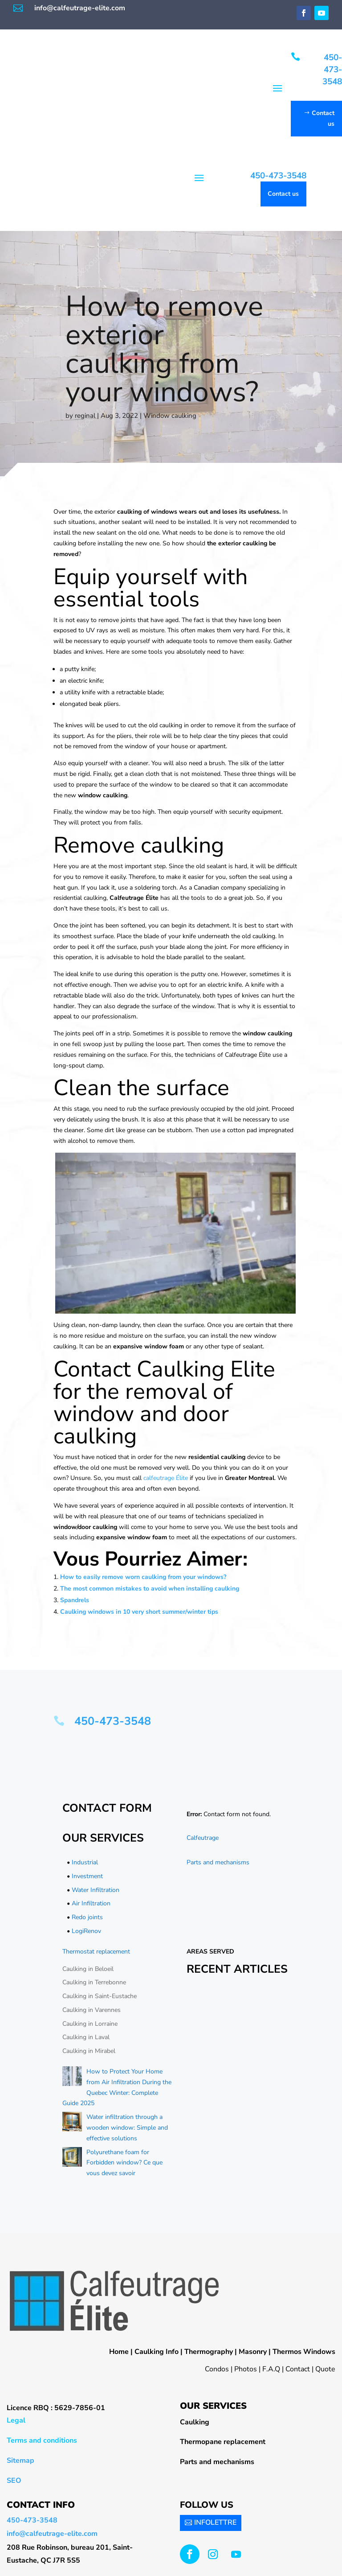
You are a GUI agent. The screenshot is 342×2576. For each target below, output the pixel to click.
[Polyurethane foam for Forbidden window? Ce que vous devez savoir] (72, 2158)
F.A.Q (271, 2369)
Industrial (85, 1862)
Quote (325, 2369)
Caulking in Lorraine (90, 2024)
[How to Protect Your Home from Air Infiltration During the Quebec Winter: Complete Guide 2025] (72, 2078)
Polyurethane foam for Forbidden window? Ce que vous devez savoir (124, 2163)
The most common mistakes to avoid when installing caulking (149, 1588)
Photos (245, 2369)
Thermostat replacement (96, 1951)
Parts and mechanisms (218, 1862)
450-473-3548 (332, 69)
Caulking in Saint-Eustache (99, 1996)
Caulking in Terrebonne (94, 1982)
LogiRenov (86, 1931)
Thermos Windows (304, 2352)
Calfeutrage (203, 1838)
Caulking (194, 2422)
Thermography (208, 2352)
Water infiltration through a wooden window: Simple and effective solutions (127, 2128)
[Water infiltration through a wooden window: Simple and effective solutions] (72, 2123)
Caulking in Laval (86, 2037)
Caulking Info (156, 2352)
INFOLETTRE (215, 2522)
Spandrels (74, 1600)
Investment (87, 1876)
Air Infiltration (91, 1903)
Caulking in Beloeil (88, 1969)
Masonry (253, 2352)
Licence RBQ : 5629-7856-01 (56, 2408)
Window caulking (169, 415)
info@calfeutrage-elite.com (79, 8)
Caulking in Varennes (91, 2010)
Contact (297, 2369)
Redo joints (87, 1917)
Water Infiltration (95, 1890)
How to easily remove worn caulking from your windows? (143, 1577)
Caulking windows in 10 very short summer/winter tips (139, 1611)
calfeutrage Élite (165, 1478)
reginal (85, 415)
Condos (217, 2369)
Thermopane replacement (222, 2442)
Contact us (323, 118)
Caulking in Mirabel (88, 2051)
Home (119, 2352)
